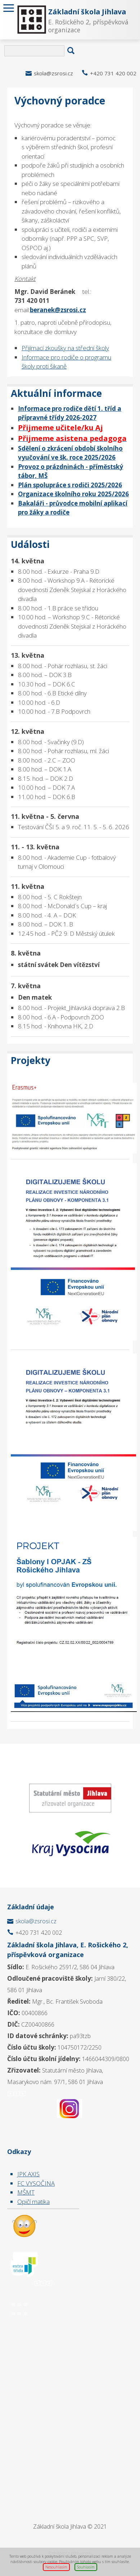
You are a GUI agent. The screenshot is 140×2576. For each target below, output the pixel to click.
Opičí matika (33, 2201)
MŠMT (26, 2192)
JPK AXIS (28, 2174)
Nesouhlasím (56, 2567)
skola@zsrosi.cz (53, 73)
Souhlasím (86, 2567)
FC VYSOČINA (36, 2183)
